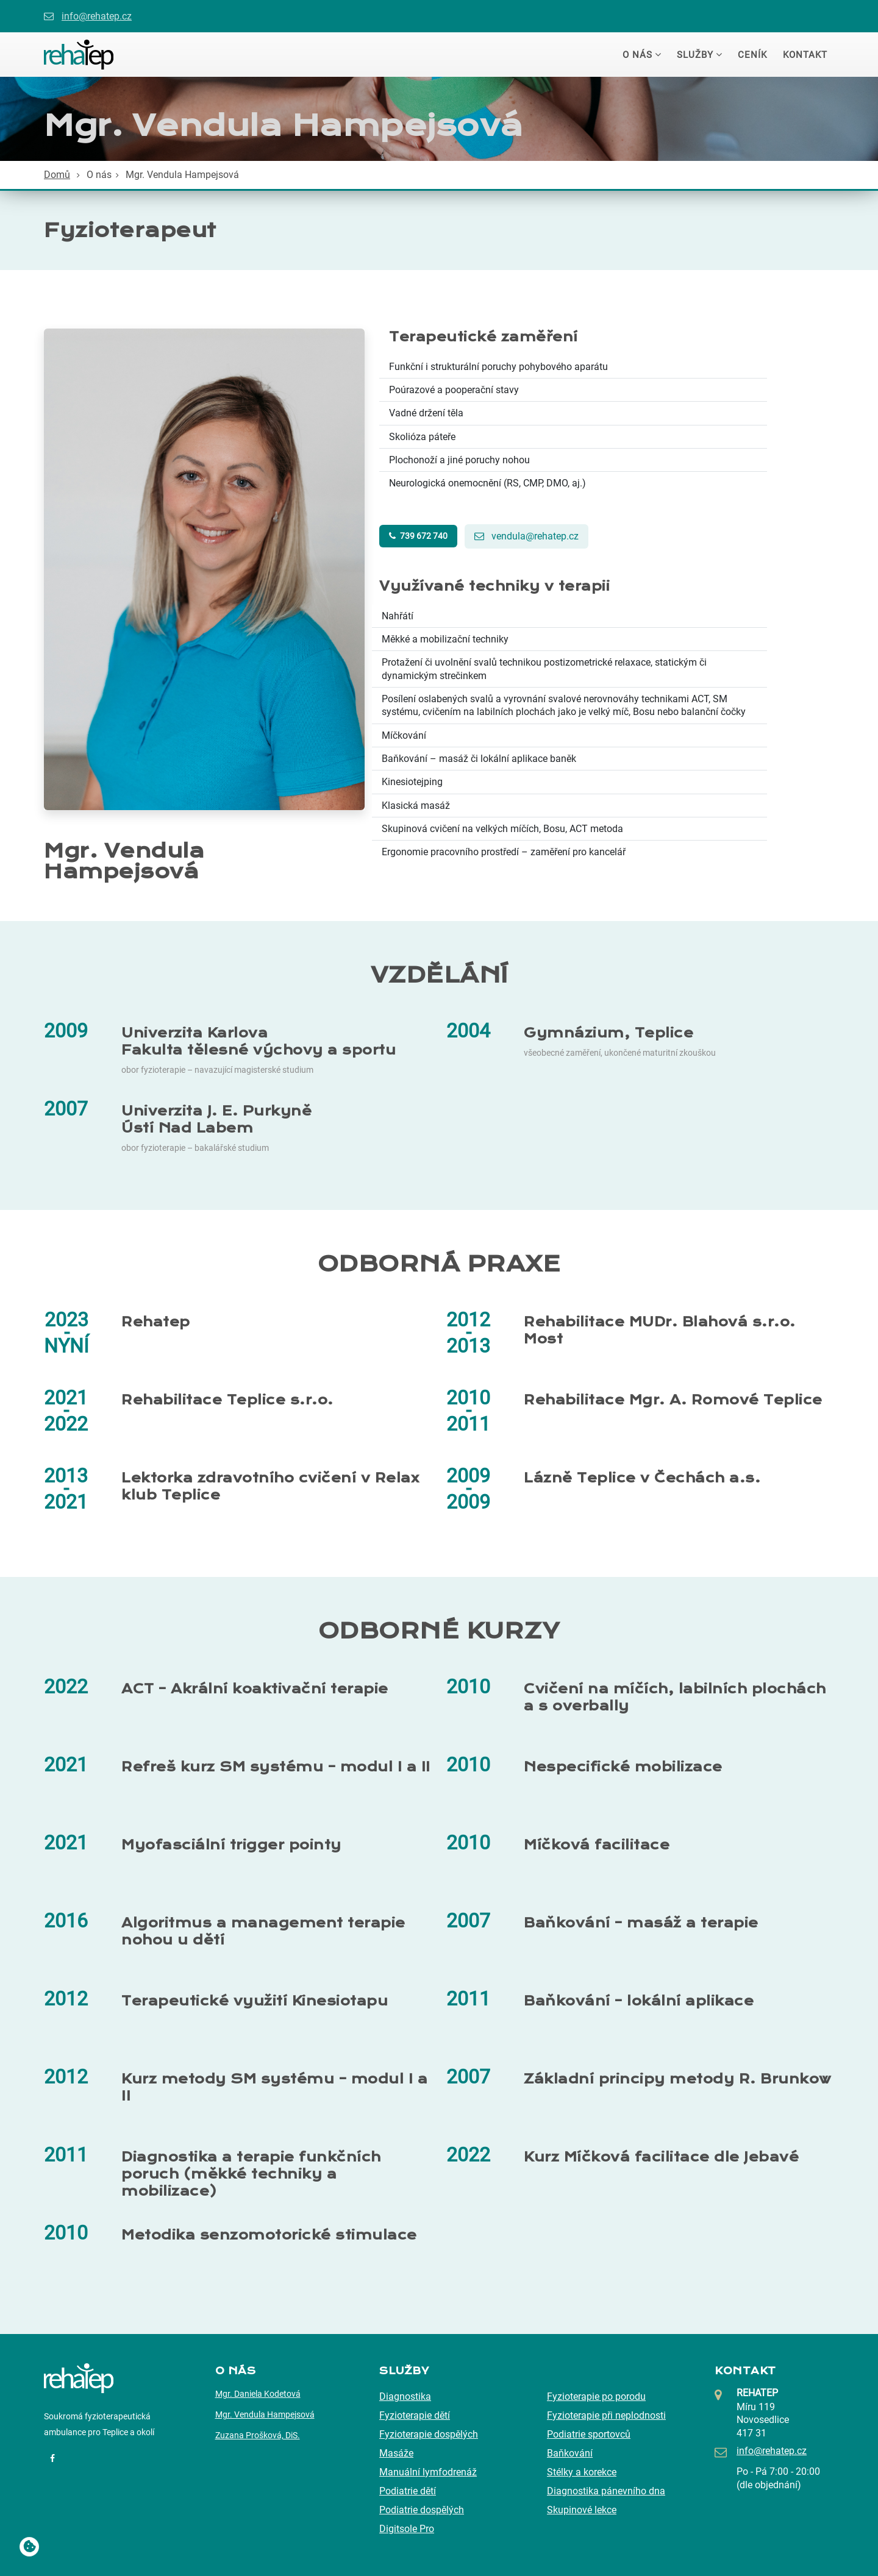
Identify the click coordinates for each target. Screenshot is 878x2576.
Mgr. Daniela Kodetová (258, 2394)
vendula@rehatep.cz (526, 536)
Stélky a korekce (581, 2472)
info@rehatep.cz (97, 16)
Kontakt (805, 54)
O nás (637, 54)
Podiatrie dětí (407, 2491)
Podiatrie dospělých (421, 2510)
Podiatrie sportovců (588, 2434)
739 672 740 (418, 536)
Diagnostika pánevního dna (606, 2491)
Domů (57, 174)
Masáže (396, 2453)
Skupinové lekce (581, 2510)
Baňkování (570, 2453)
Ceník (752, 54)
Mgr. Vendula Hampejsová (265, 2414)
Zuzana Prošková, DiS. (257, 2435)
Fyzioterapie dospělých (428, 2434)
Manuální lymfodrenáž (428, 2472)
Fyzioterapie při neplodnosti (606, 2415)
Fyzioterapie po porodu (596, 2396)
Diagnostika (405, 2396)
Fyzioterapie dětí (414, 2415)
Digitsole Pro (406, 2529)
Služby (695, 54)
